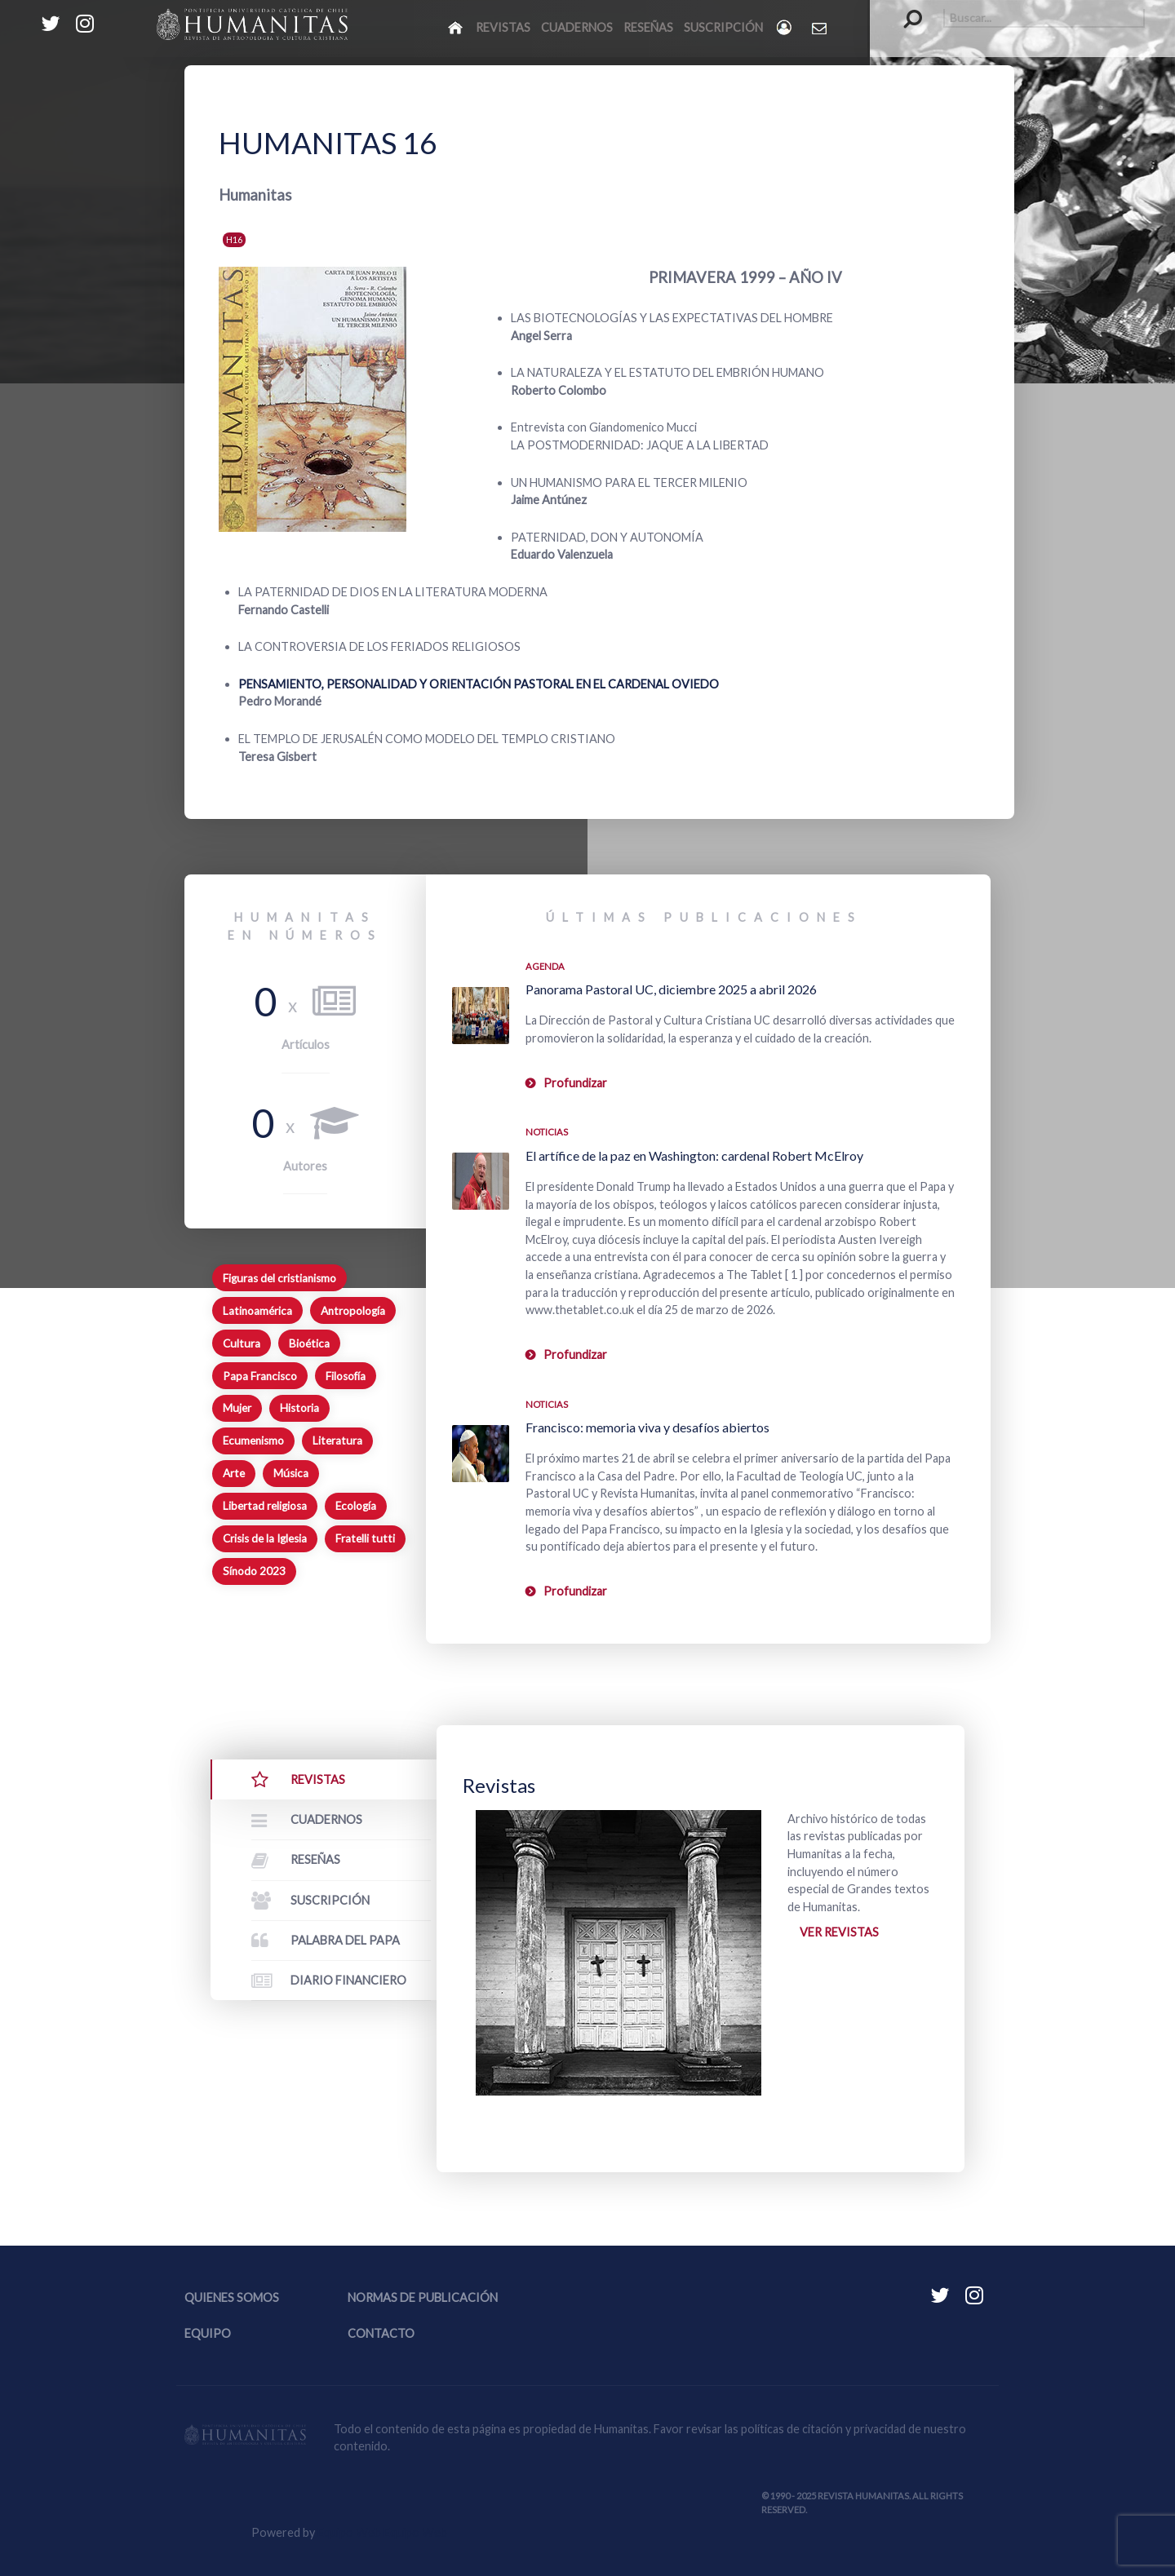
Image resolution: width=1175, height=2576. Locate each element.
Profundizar (575, 1083)
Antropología (353, 1310)
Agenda (545, 966)
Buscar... (904, 8)
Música (290, 1473)
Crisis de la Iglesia (265, 1538)
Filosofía (346, 1376)
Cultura (241, 1343)
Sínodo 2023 (254, 1571)
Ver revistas (839, 1932)
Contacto (381, 2333)
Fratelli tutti (365, 1538)
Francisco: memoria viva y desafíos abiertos (647, 1427)
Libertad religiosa (265, 1505)
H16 (234, 239)
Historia (299, 1407)
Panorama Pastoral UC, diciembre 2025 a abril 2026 (671, 989)
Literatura (337, 1440)
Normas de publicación (423, 2297)
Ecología (355, 1505)
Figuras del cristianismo (279, 1278)
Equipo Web (382, 2532)
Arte (234, 1473)
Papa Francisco (260, 1376)
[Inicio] (456, 27)
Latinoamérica (257, 1310)
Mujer (237, 1407)
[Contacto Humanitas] (820, 28)
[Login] (785, 27)
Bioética (309, 1343)
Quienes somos (231, 2297)
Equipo (207, 2333)
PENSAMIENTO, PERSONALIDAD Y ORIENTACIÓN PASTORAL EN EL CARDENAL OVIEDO (478, 684)
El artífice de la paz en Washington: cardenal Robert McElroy (694, 1155)
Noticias (546, 1131)
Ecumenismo (253, 1440)
